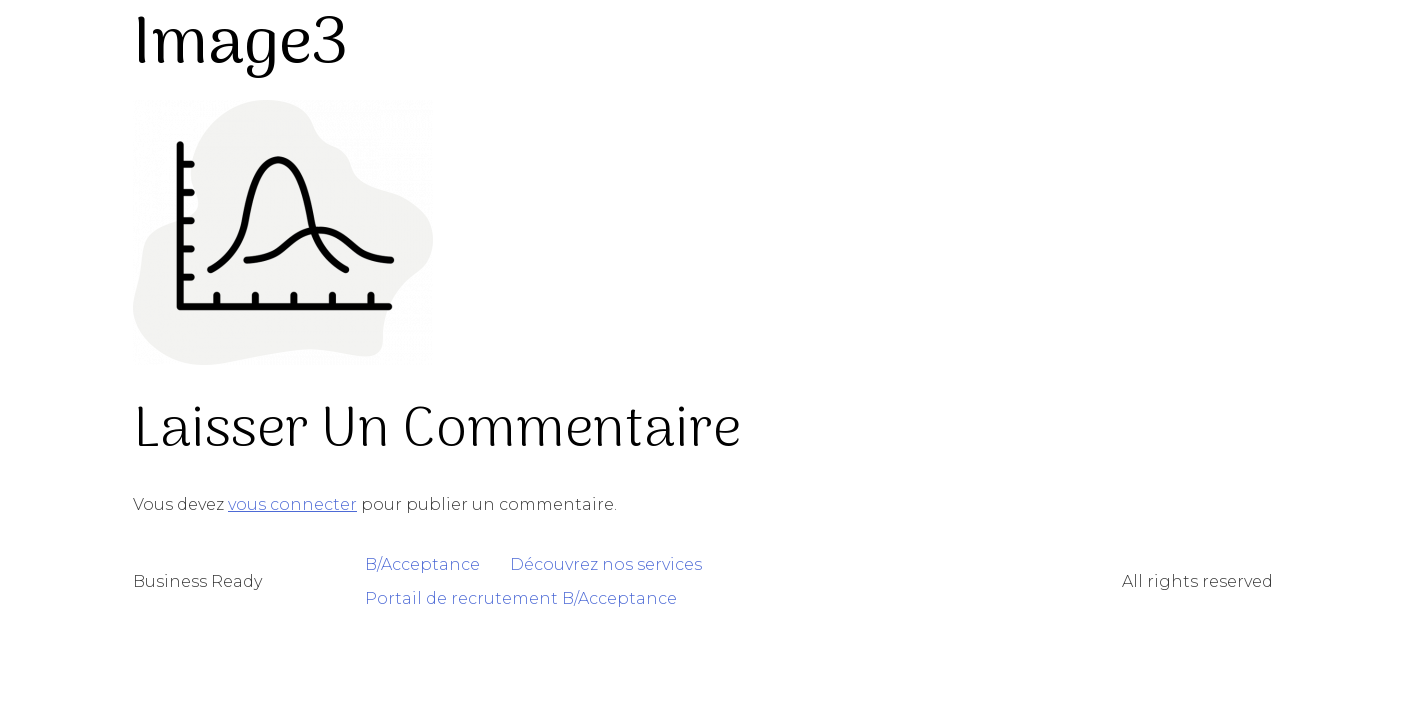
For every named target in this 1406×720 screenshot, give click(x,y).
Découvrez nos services (606, 564)
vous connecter (292, 504)
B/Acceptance (422, 564)
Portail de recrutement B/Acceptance (521, 598)
